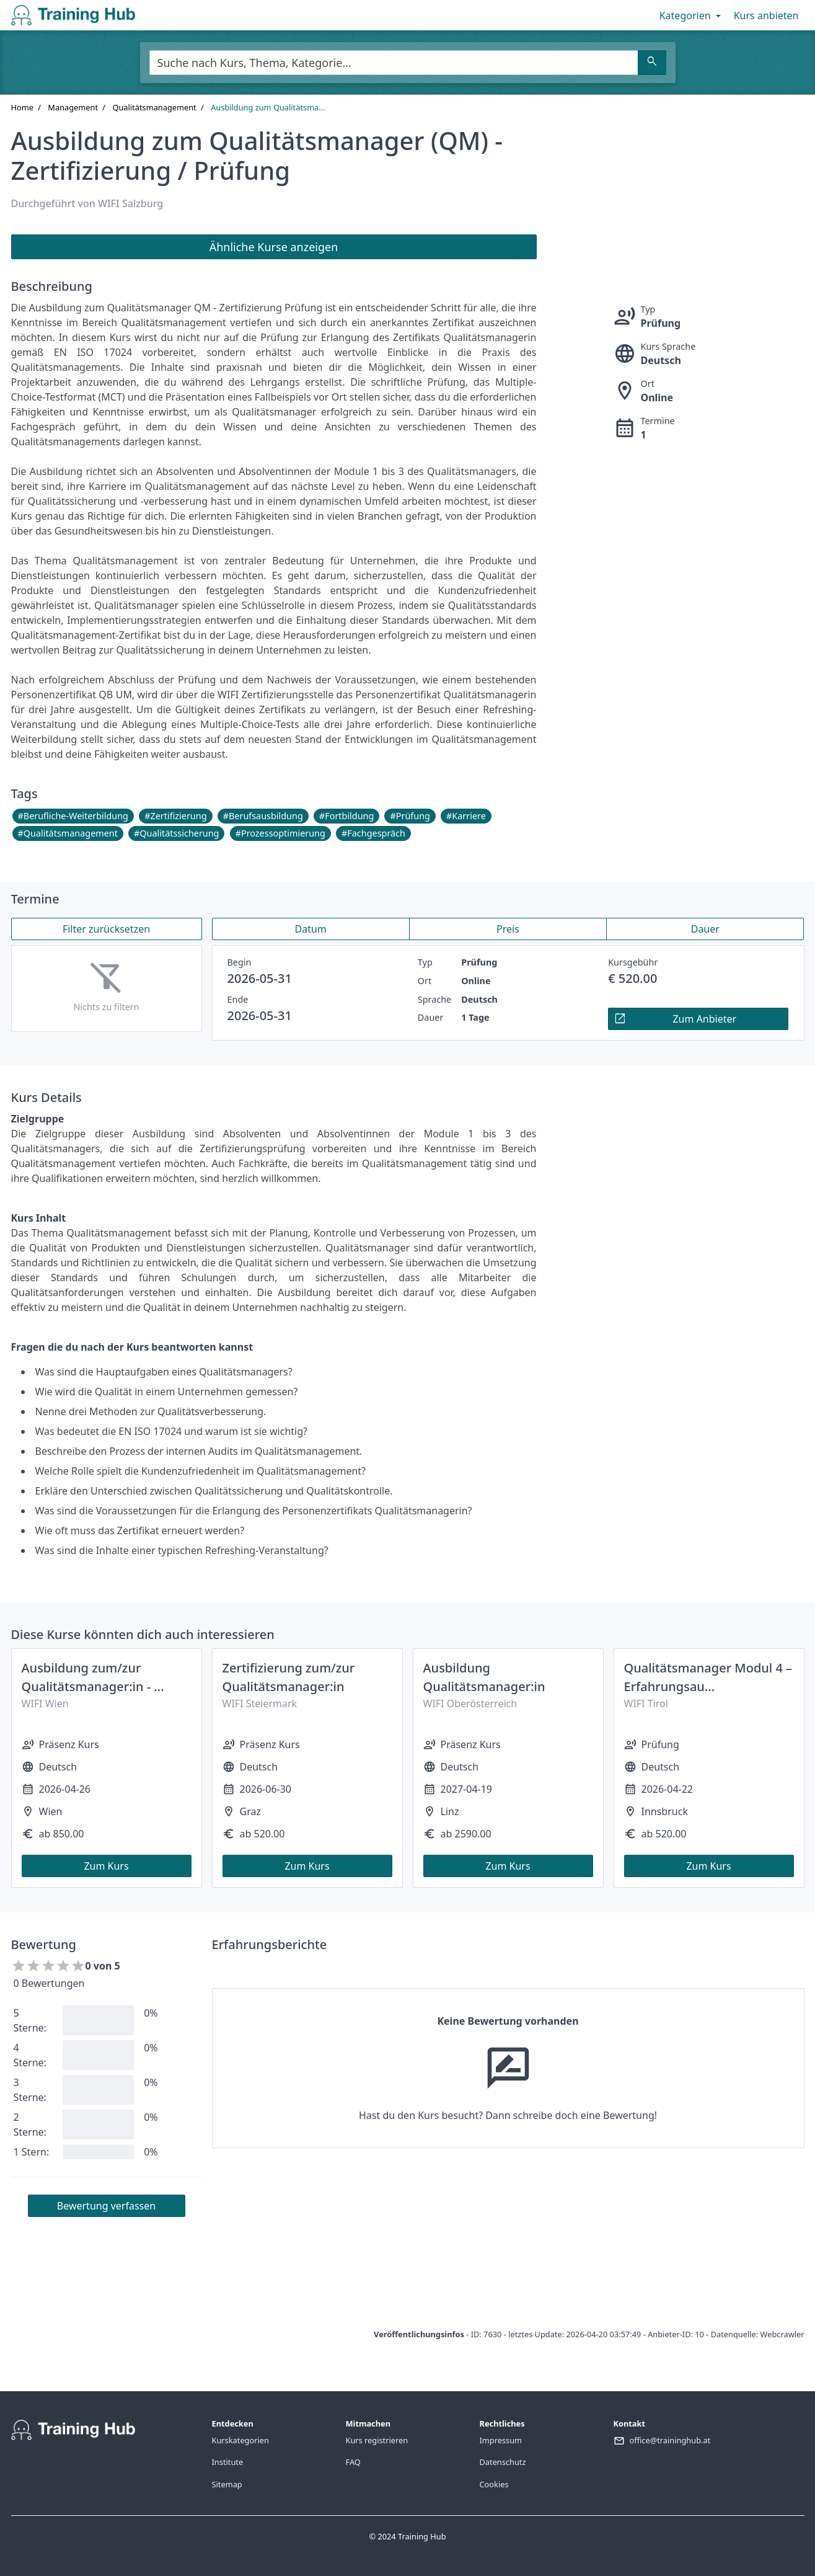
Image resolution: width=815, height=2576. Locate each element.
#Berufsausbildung (263, 816)
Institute (228, 2461)
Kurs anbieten (766, 15)
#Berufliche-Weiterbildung (73, 816)
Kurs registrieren (377, 2440)
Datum (311, 929)
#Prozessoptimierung (280, 833)
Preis (507, 929)
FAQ (353, 2461)
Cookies (494, 2484)
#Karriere (466, 816)
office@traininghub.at (670, 2440)
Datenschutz (503, 2461)
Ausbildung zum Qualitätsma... (268, 107)
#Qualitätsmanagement (68, 833)
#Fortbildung (346, 816)
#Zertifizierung (175, 816)
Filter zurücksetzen (106, 929)
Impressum (501, 2440)
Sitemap (227, 2484)
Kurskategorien (240, 2440)
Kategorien (691, 15)
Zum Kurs (106, 1866)
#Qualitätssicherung (176, 833)
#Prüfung (410, 816)
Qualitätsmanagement (154, 107)
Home (22, 107)
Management (73, 107)
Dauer (705, 929)
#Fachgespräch (373, 833)
